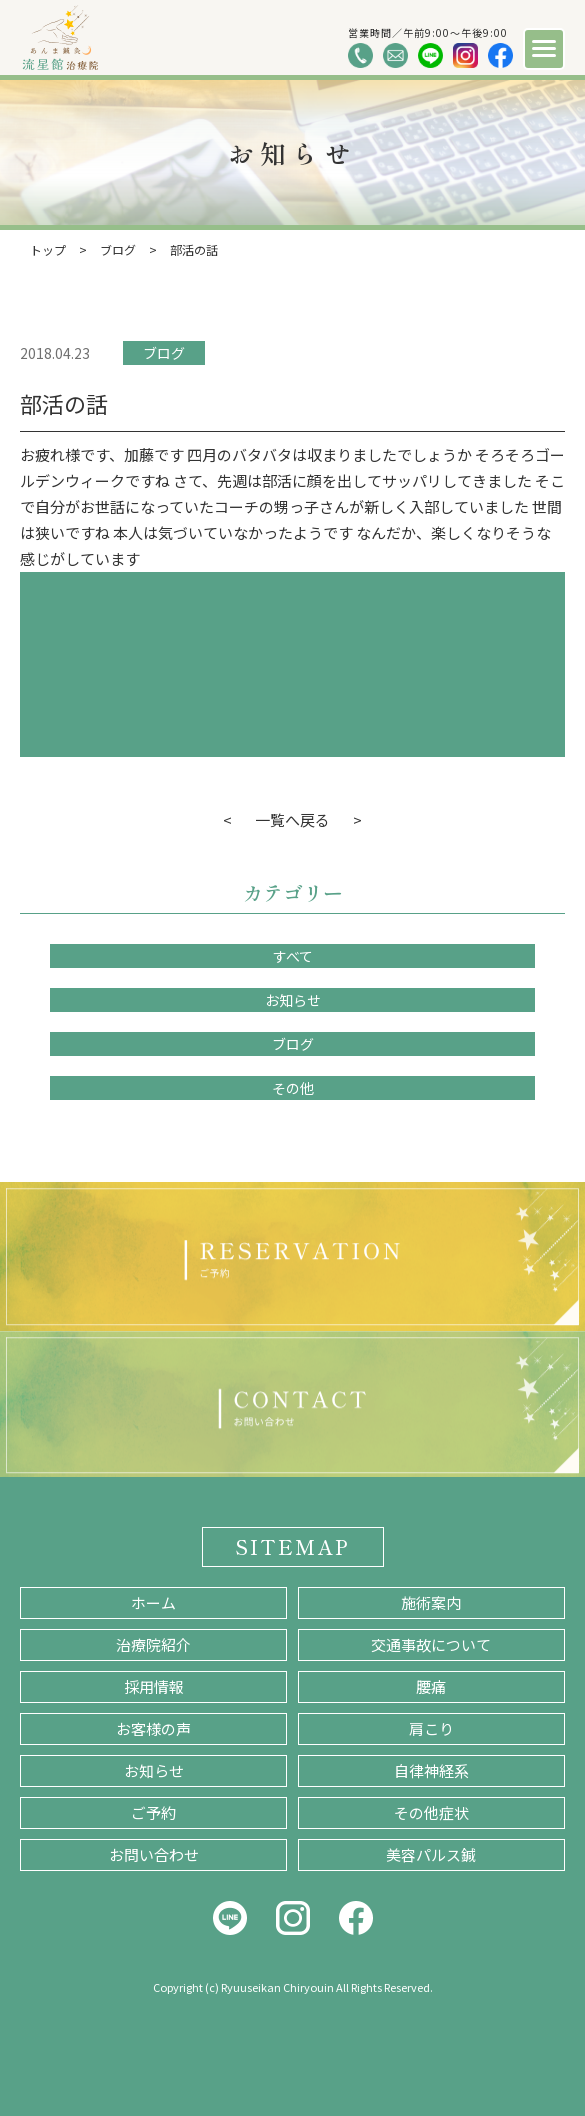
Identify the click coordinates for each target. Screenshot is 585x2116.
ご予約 (153, 1812)
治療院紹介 (153, 1644)
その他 (293, 1088)
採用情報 (154, 1686)
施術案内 (431, 1602)
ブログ (164, 353)
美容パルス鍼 (431, 1854)
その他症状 (431, 1812)
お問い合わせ (154, 1854)
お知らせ (293, 1000)
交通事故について (431, 1644)
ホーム (153, 1602)
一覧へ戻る (292, 819)
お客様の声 (153, 1728)
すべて (293, 956)
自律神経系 (431, 1770)
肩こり (431, 1728)
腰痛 (431, 1686)
